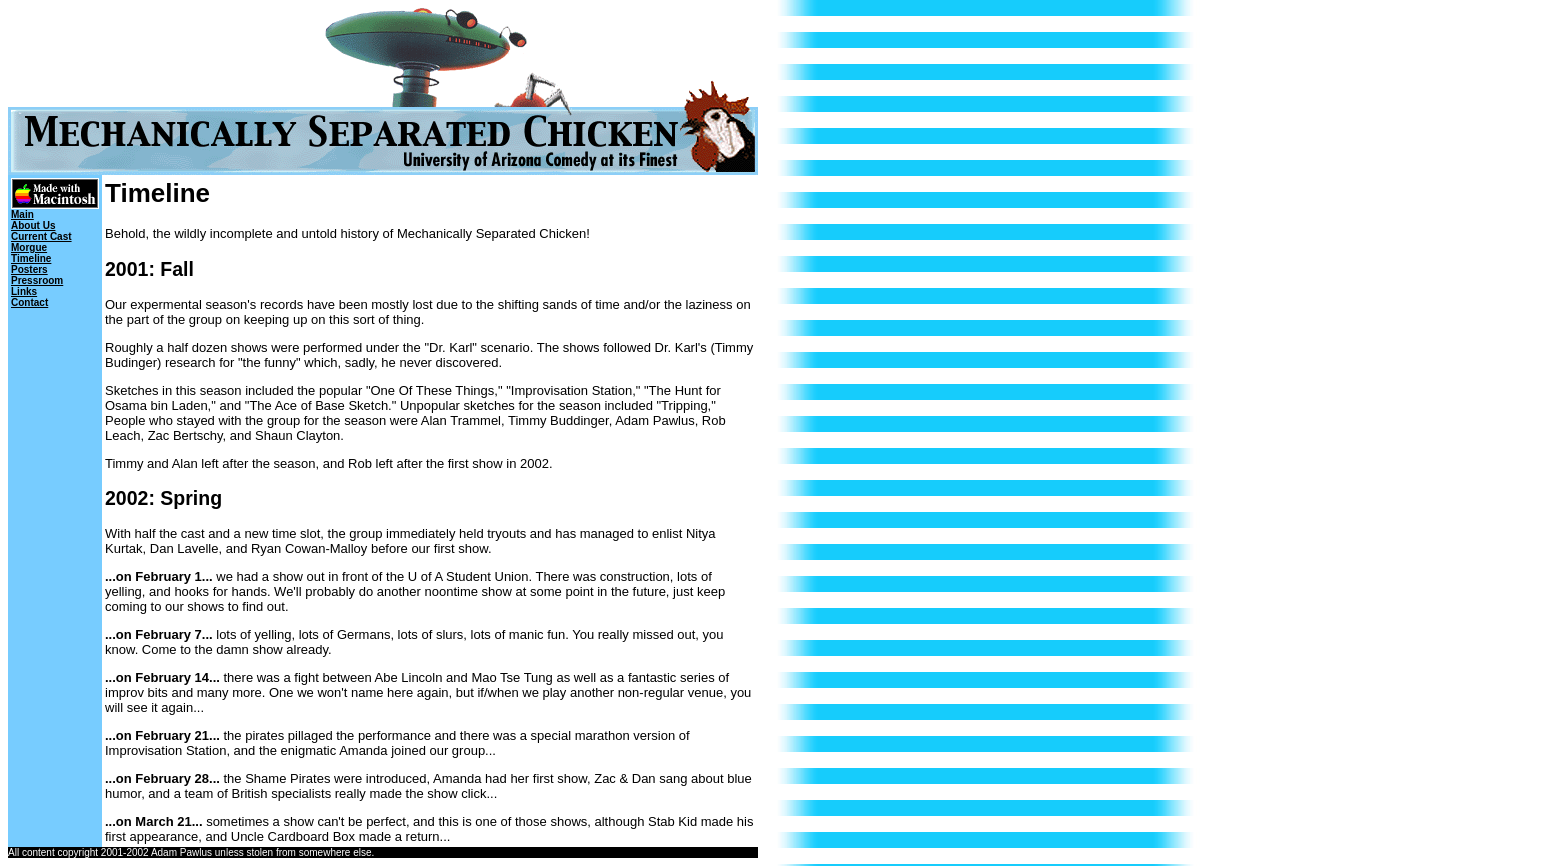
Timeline (31, 258)
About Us (33, 225)
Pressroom (37, 280)
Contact (29, 302)
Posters (29, 269)
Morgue (29, 247)
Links (24, 291)
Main (22, 214)
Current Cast (41, 236)
